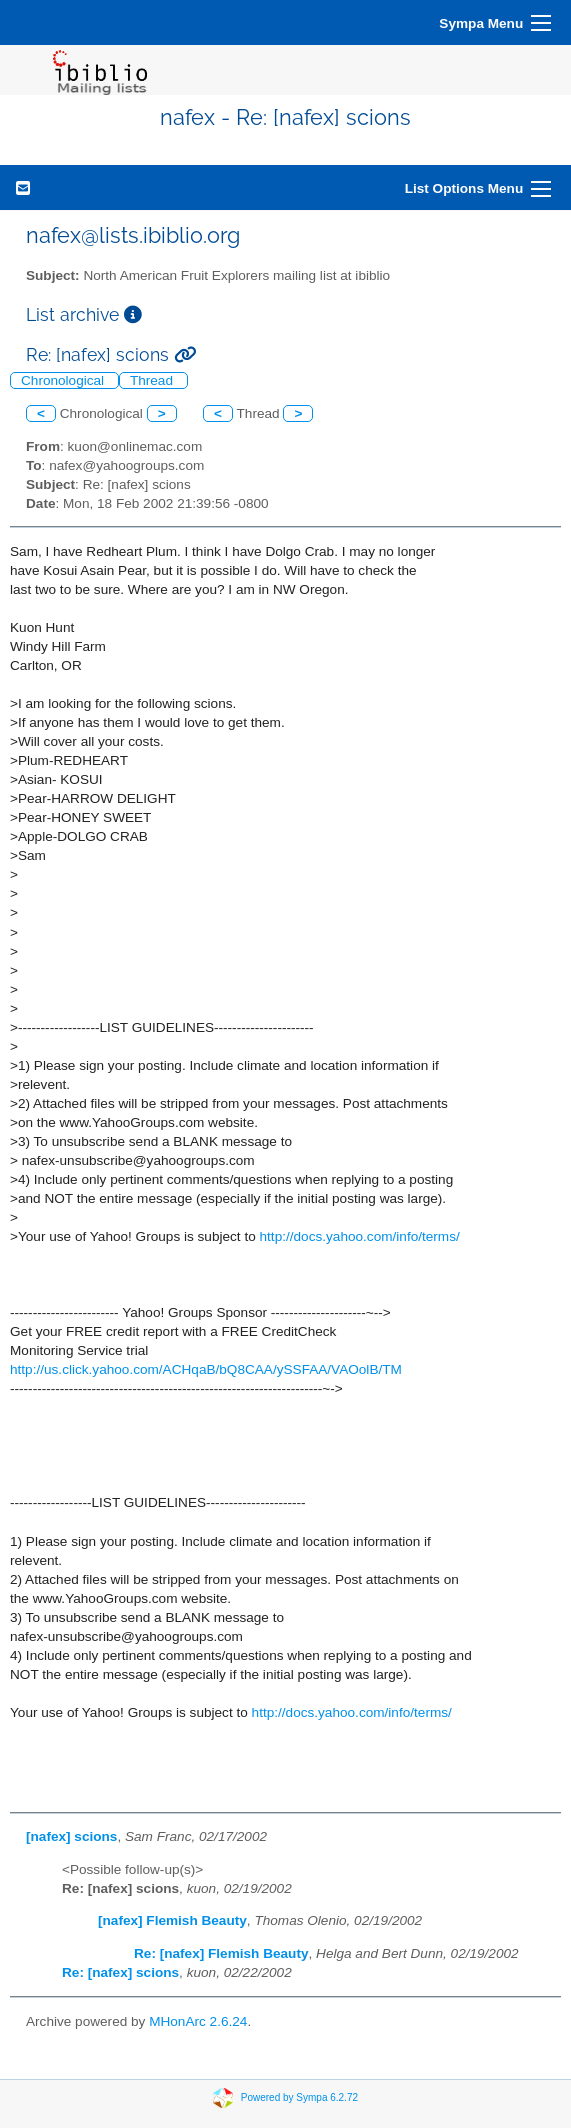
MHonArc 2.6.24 (198, 2021)
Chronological (64, 380)
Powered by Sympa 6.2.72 (299, 2096)
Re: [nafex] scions (120, 1972)
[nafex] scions (71, 1836)
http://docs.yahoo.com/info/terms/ (360, 1236)
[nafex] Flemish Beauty (172, 1920)
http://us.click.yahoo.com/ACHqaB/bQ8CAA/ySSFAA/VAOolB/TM (206, 1369)
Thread (153, 380)
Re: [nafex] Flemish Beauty (221, 1953)
